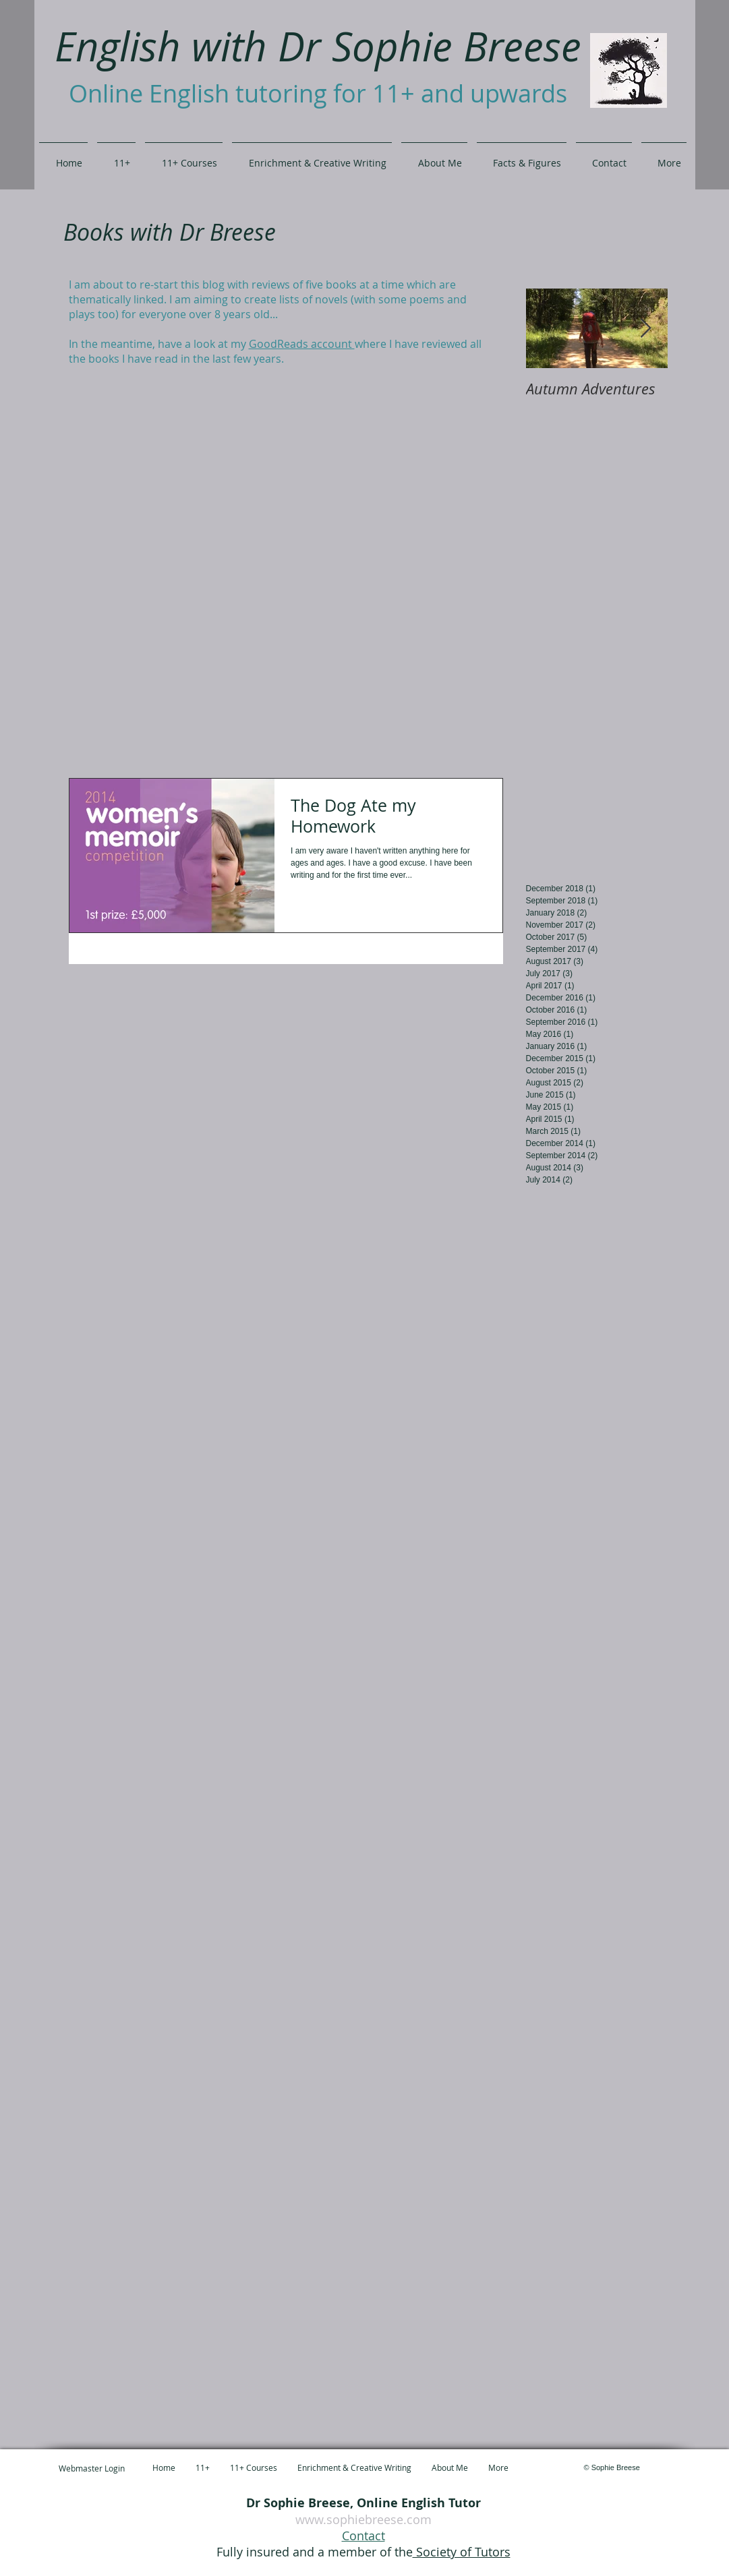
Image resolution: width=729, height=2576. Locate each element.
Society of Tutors (462, 2552)
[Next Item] (646, 328)
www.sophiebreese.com (363, 2519)
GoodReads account (302, 343)
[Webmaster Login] (92, 2468)
